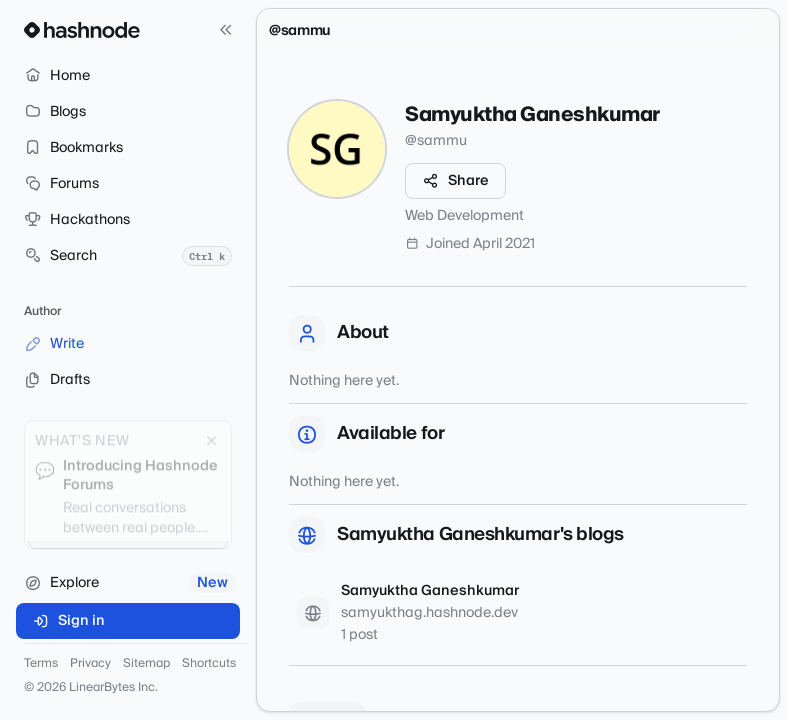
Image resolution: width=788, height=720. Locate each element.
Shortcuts (209, 664)
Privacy (90, 664)
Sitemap (146, 664)
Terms (41, 664)
